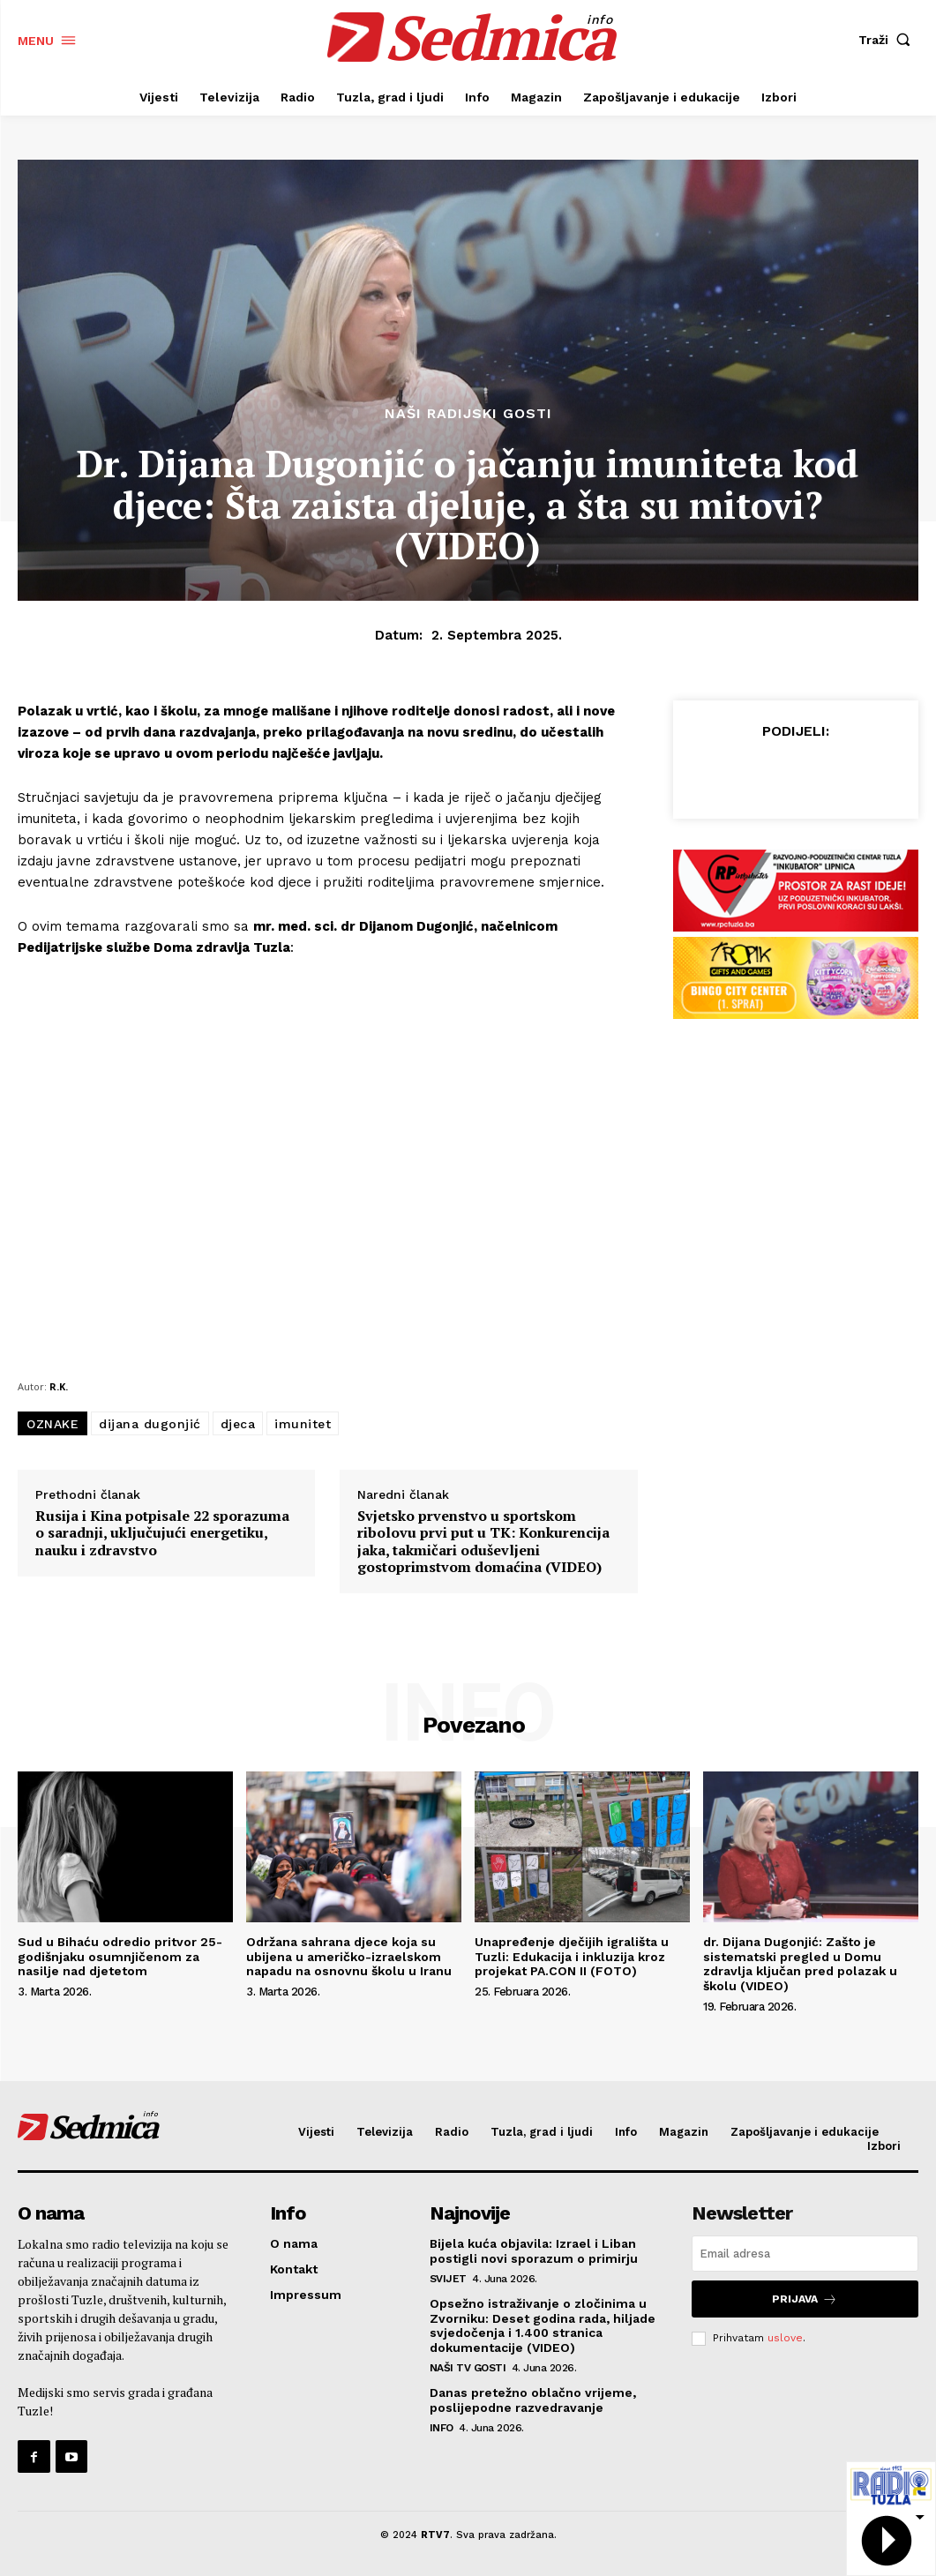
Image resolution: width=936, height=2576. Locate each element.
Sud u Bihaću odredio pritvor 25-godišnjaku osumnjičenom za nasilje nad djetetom (120, 1957)
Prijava (804, 2298)
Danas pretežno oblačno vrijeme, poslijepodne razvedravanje (533, 2400)
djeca (238, 1424)
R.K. (58, 1386)
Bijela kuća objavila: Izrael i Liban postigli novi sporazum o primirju (534, 2250)
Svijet (448, 2279)
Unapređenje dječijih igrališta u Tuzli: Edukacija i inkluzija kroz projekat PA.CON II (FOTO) (572, 1957)
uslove (785, 2338)
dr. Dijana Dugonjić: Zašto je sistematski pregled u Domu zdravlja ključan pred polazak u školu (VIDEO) (800, 1964)
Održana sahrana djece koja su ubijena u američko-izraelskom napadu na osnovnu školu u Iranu (349, 1957)
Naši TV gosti (468, 2368)
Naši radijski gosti (468, 414)
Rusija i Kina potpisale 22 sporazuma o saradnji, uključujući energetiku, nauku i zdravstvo (162, 1533)
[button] (888, 39)
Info (441, 2428)
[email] (805, 2253)
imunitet (302, 1424)
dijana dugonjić (150, 1424)
